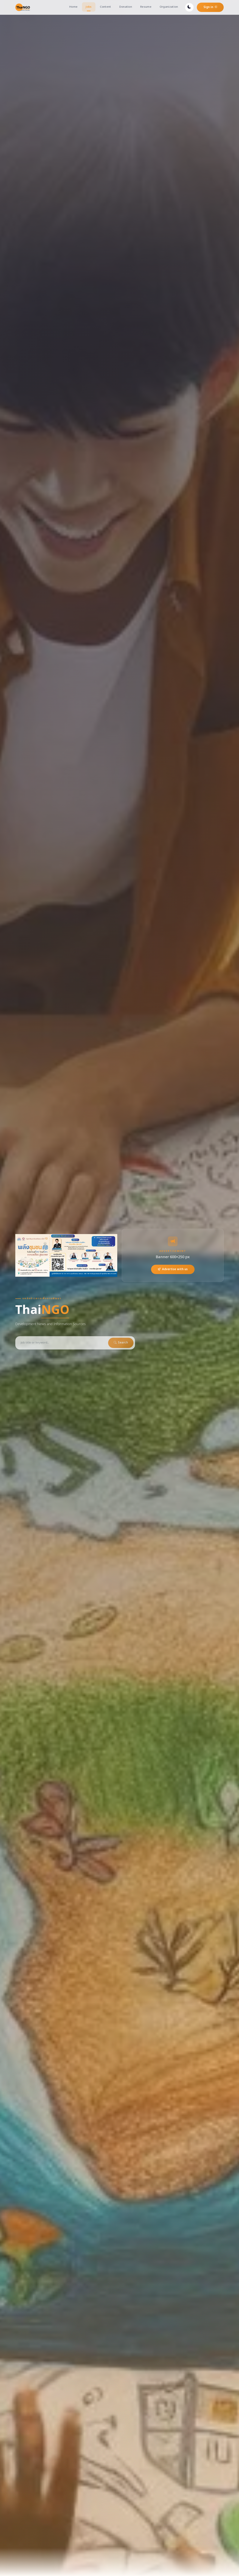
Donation (125, 7)
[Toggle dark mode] (189, 7)
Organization (169, 7)
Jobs (88, 7)
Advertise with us (173, 1269)
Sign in (210, 7)
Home (73, 7)
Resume (145, 7)
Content (105, 7)
